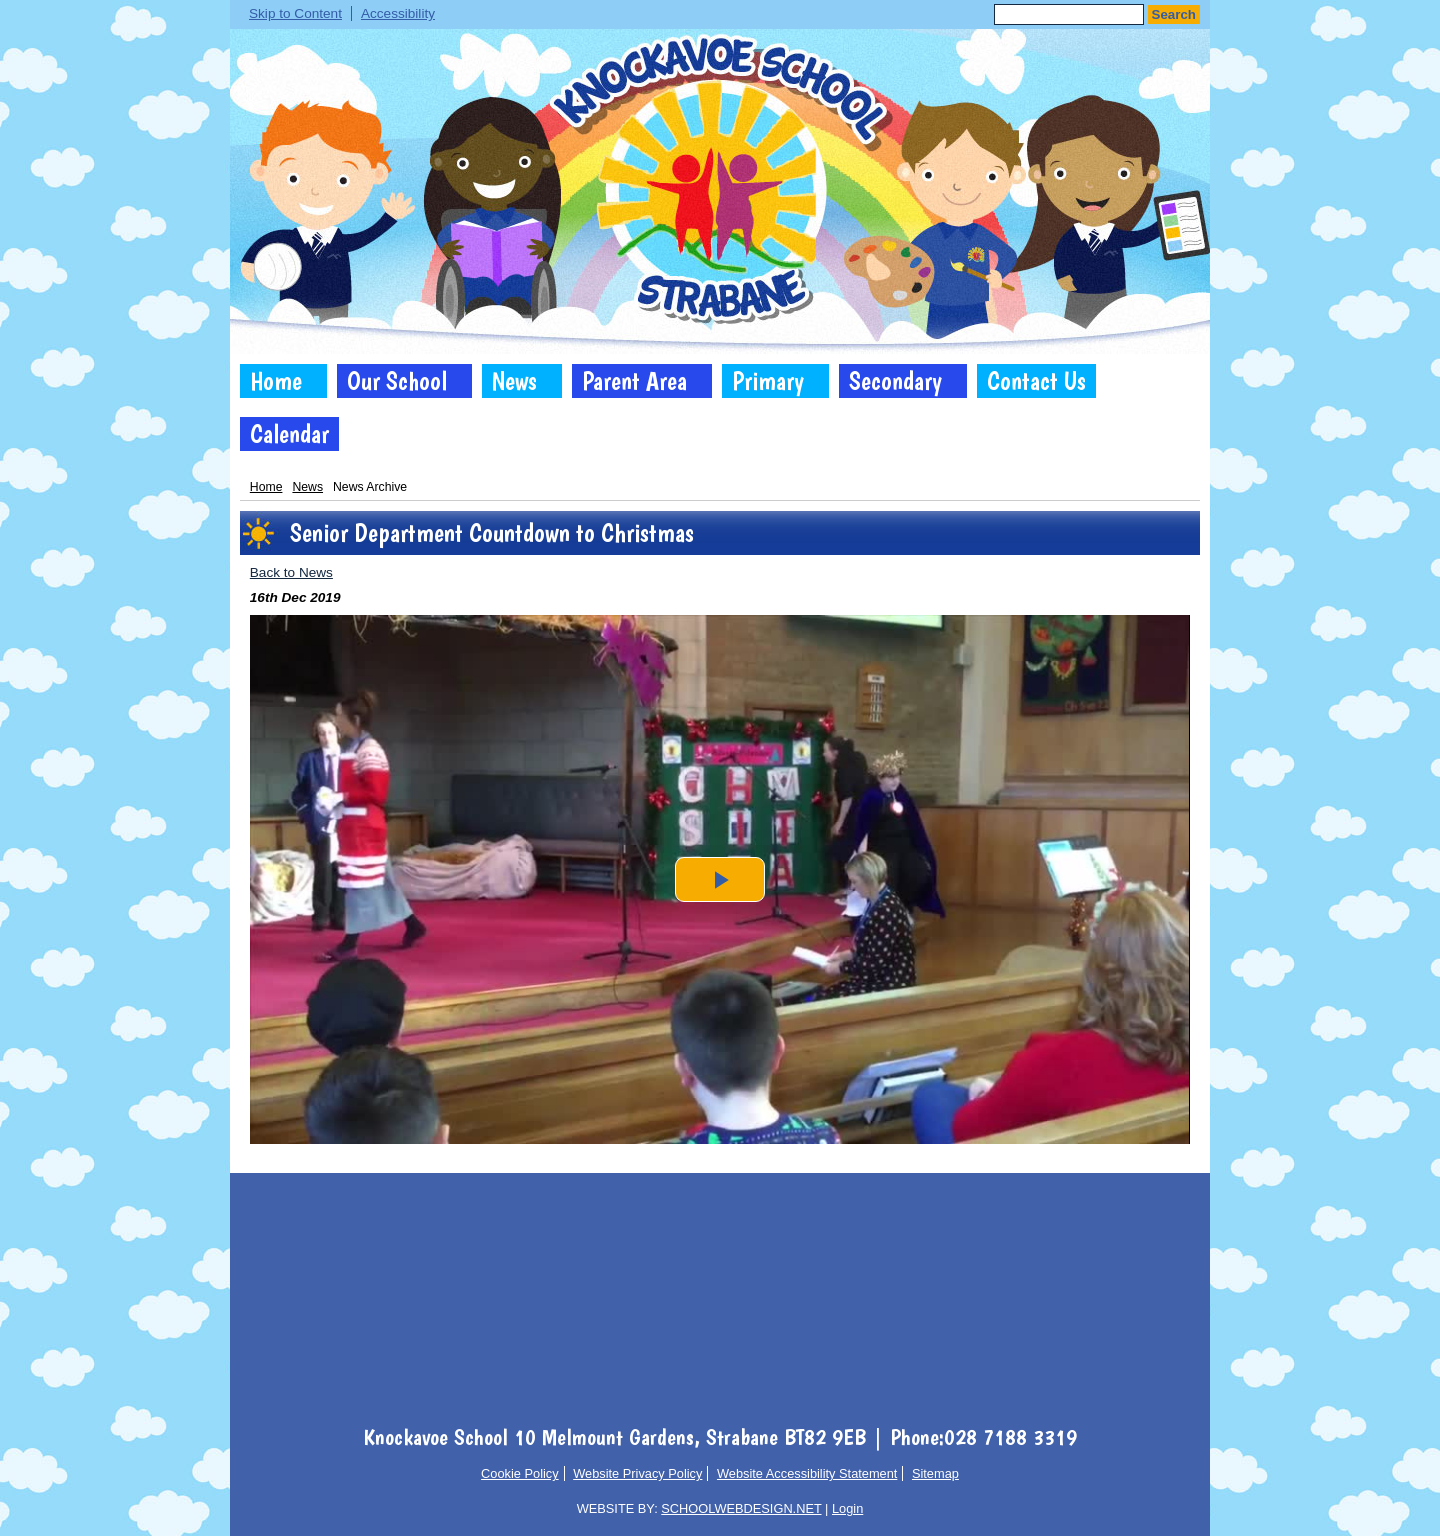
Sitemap (935, 1473)
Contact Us (1036, 381)
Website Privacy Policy (637, 1473)
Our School (397, 381)
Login (847, 1508)
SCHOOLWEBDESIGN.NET (741, 1508)
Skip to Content (295, 13)
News (514, 381)
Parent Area (634, 381)
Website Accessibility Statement (807, 1473)
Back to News (291, 572)
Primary (768, 381)
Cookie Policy (520, 1473)
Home (276, 381)
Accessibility (398, 13)
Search (1174, 14)
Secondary (895, 381)
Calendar (289, 434)
